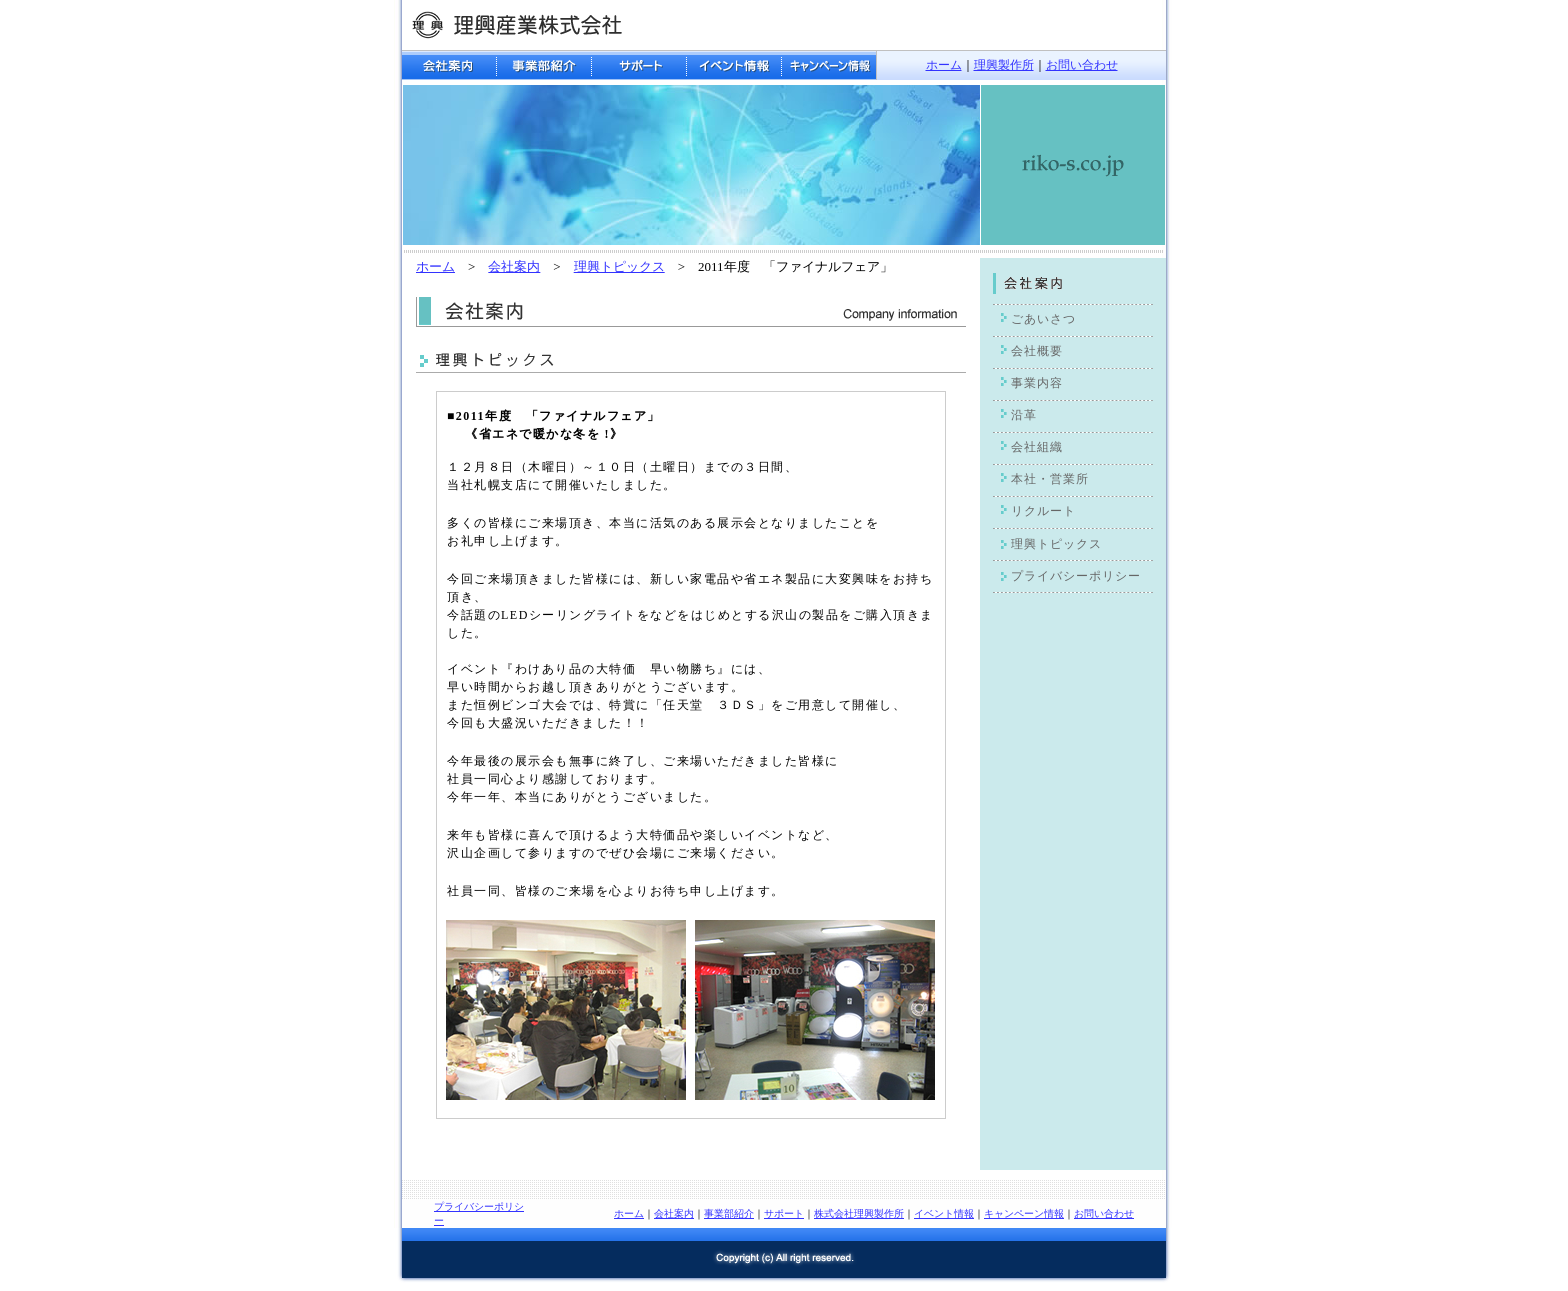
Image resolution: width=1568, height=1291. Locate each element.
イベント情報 (944, 1213)
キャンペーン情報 (1024, 1213)
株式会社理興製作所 (859, 1213)
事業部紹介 (729, 1213)
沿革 (1024, 415)
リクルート (1043, 511)
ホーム (944, 65)
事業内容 (1037, 383)
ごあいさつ (1043, 319)
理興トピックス (619, 266)
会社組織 (1037, 447)
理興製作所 (1004, 65)
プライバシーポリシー (1076, 576)
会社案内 (514, 266)
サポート (784, 1213)
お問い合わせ (1082, 65)
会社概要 (1037, 351)
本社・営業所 (1050, 479)
